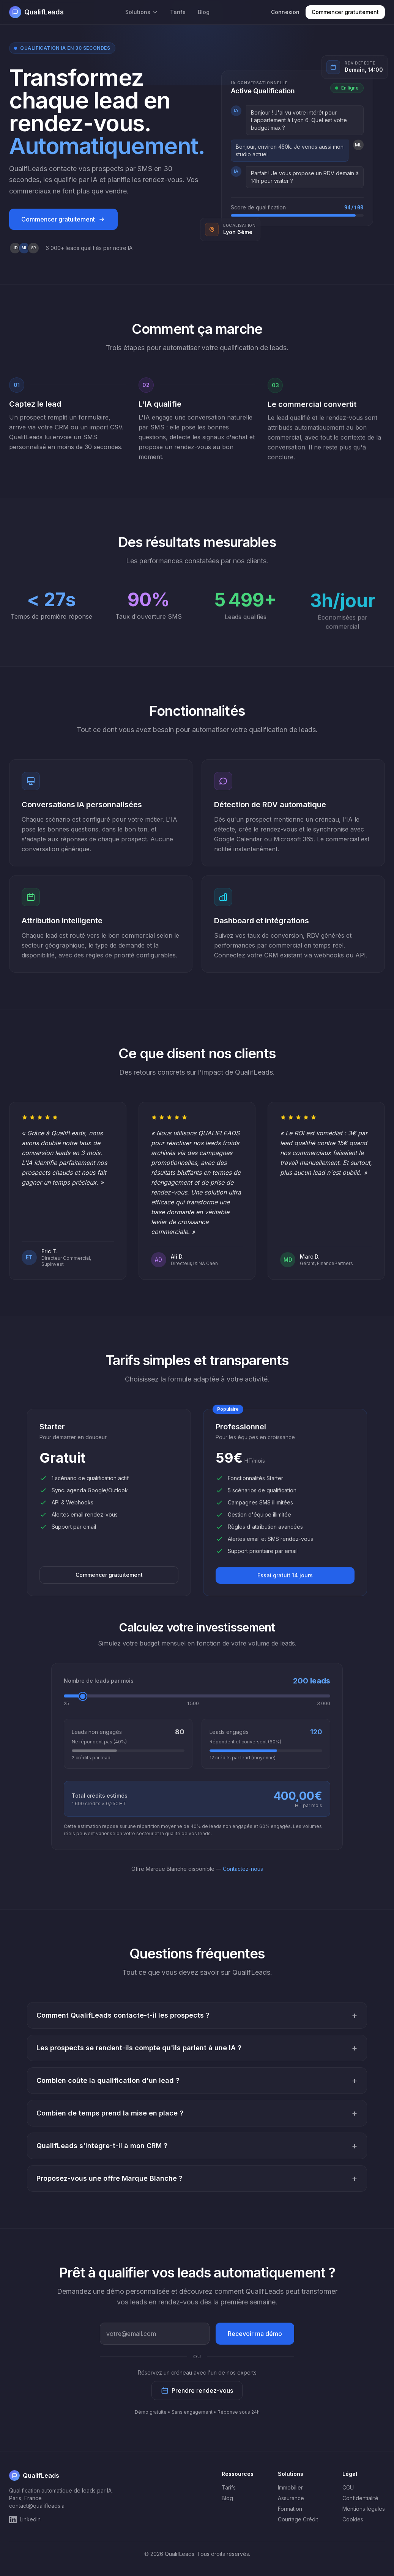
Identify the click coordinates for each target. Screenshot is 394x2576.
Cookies (352, 2519)
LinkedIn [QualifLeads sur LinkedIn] (25, 2519)
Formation (290, 2508)
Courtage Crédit (298, 2519)
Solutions (141, 12)
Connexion (285, 12)
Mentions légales (363, 2508)
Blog (204, 12)
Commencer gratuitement (345, 12)
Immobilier (290, 2487)
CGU (348, 2487)
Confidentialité (360, 2498)
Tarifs (178, 12)
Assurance (291, 2498)
